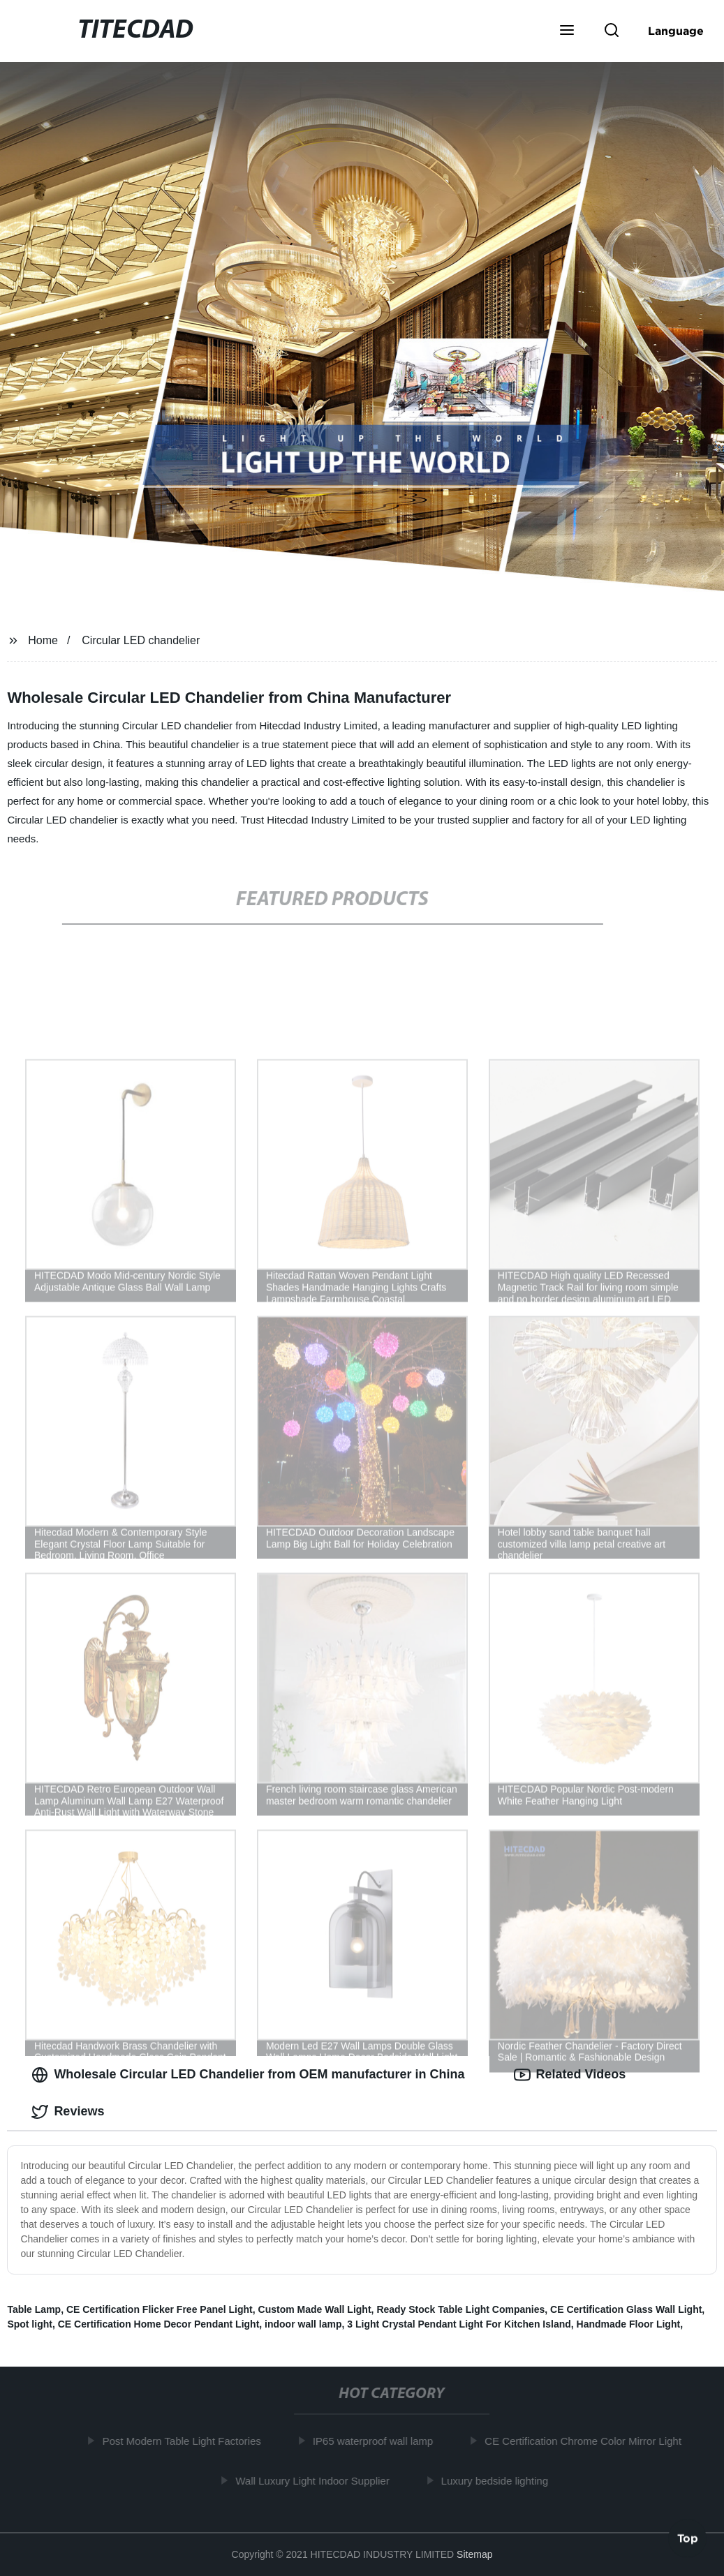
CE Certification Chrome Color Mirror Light (587, 2441)
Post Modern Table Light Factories (185, 2441)
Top (687, 2539)
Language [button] (676, 30)
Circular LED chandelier (141, 640)
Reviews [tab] (67, 2112)
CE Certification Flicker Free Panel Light (159, 2309)
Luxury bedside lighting (498, 2481)
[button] (567, 31)
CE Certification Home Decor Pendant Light (159, 2324)
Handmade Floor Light (629, 2324)
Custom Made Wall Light (314, 2309)
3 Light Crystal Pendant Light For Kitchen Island (458, 2324)
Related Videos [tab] (570, 2075)
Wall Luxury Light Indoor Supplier (316, 2481)
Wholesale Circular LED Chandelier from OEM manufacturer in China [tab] (247, 2075)
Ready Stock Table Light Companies (460, 2309)
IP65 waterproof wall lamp (376, 2441)
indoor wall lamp (303, 2324)
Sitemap (474, 2554)
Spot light (29, 2324)
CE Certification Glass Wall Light (626, 2309)
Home (43, 640)
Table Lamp (34, 2309)
